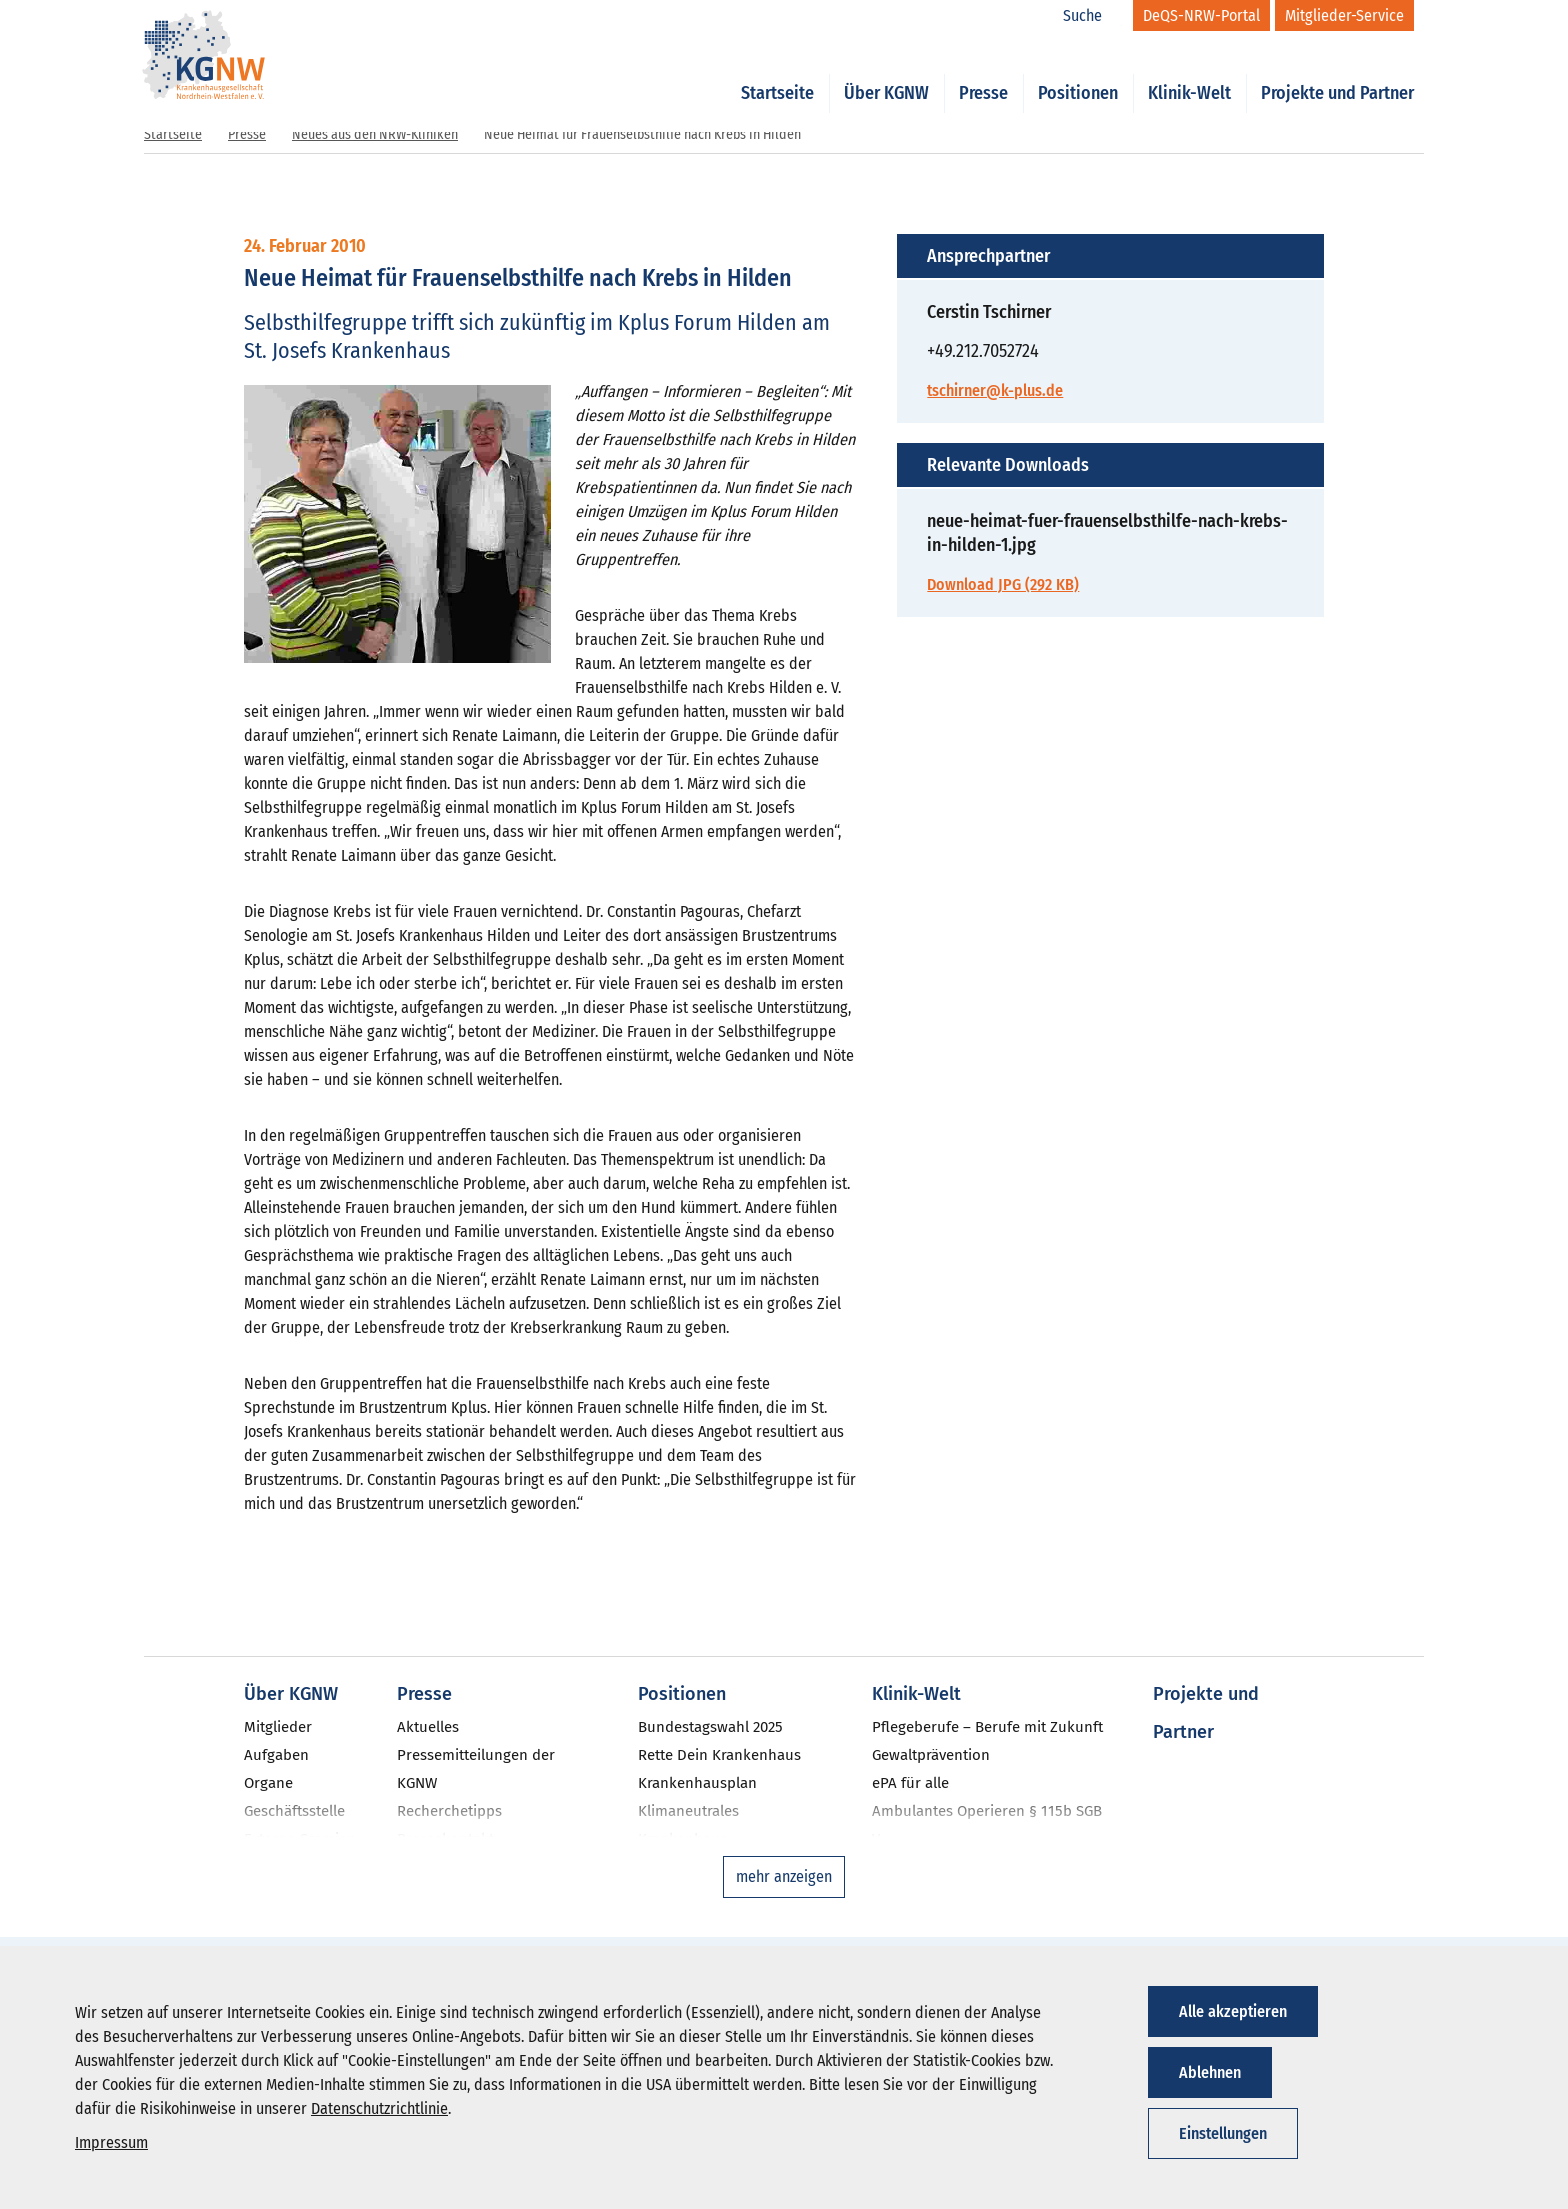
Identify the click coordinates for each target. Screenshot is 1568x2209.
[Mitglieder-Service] (1344, 15)
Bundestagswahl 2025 (710, 1727)
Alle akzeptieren (1233, 2011)
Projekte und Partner (1337, 72)
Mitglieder (278, 1727)
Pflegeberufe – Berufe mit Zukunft (987, 1727)
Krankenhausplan (697, 1783)
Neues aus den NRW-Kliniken (375, 134)
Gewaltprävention (931, 1755)
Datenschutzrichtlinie (379, 2108)
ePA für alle (910, 1783)
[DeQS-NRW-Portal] (1201, 15)
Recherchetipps (449, 1811)
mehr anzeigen (784, 1876)
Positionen (1078, 72)
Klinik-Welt (1189, 72)
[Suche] (1093, 16)
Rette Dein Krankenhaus (719, 1755)
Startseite (777, 72)
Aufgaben (276, 1755)
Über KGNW (886, 72)
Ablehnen (1210, 2072)
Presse (983, 72)
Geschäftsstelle (294, 1811)
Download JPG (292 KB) (1003, 584)
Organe (268, 1783)
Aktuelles (428, 1727)
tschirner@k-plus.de (995, 390)
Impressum (111, 2142)
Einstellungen (1223, 2133)
